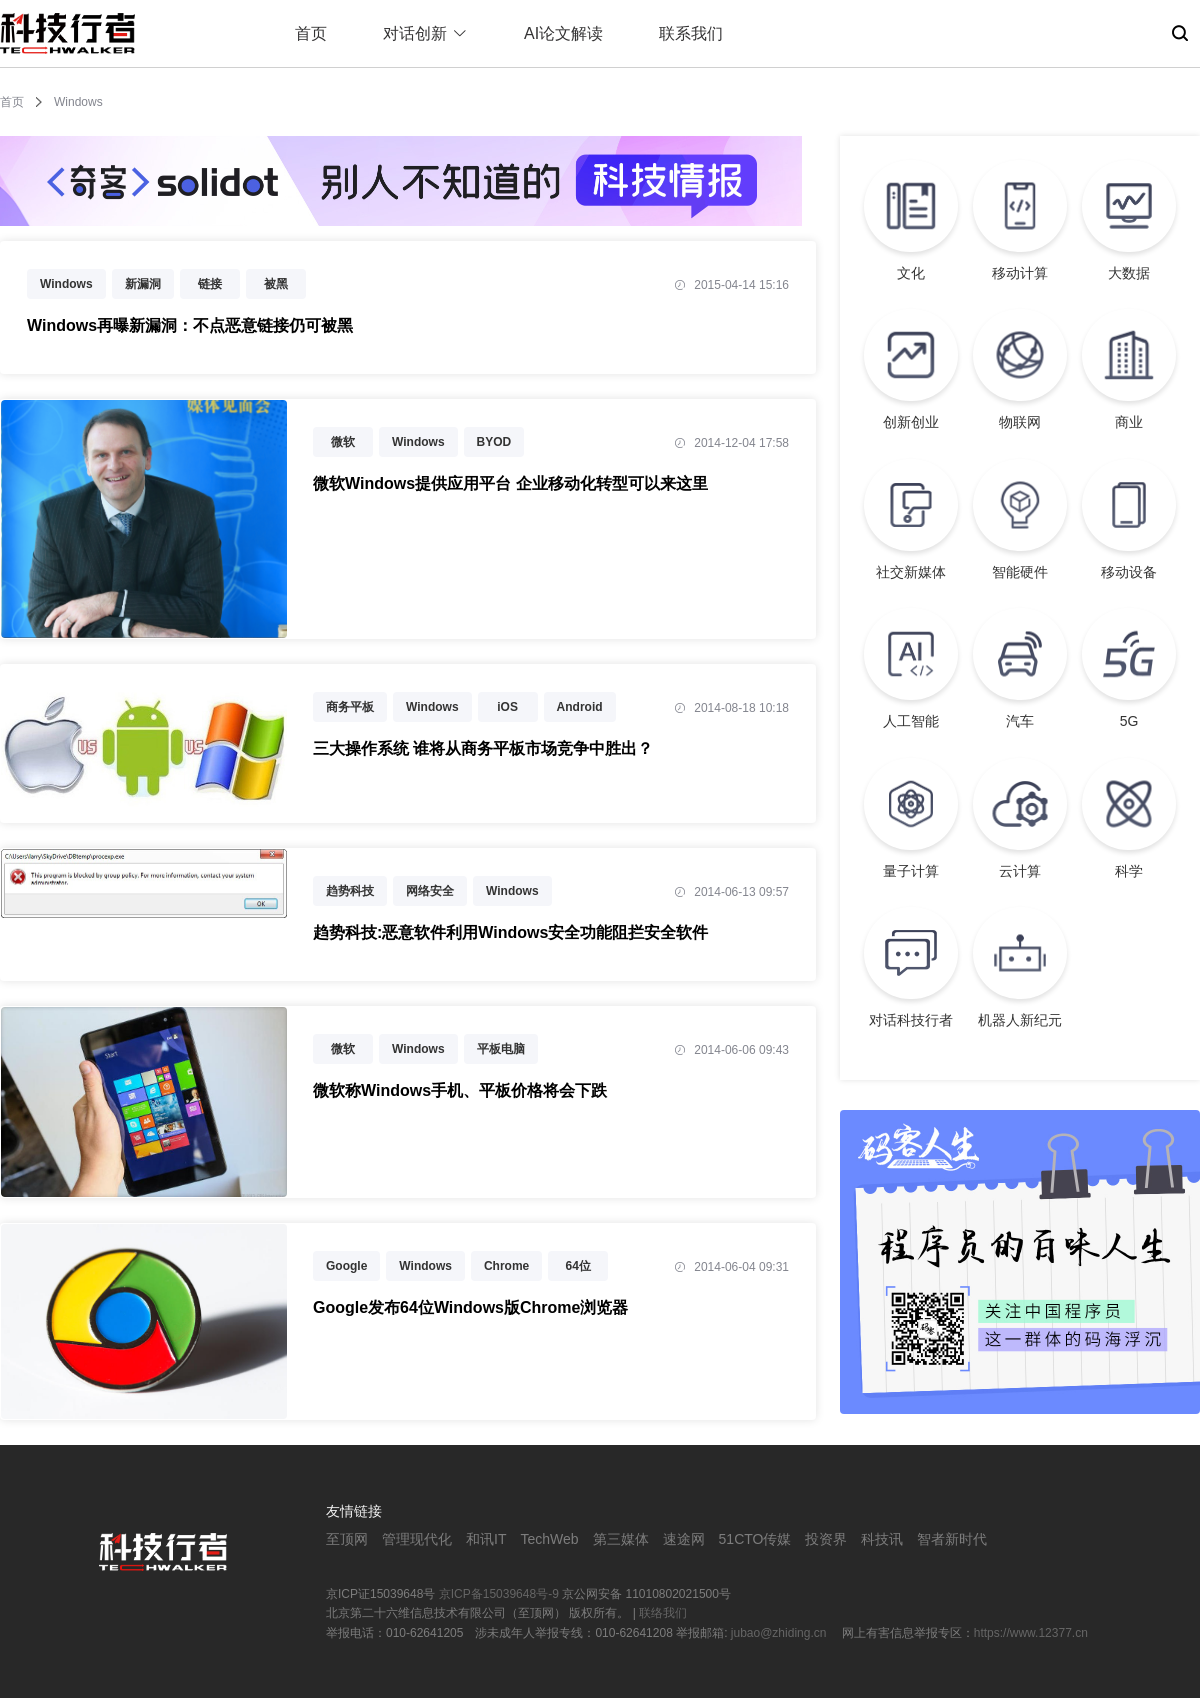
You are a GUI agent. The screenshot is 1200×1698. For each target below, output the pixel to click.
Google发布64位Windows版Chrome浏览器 (470, 1307)
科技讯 (882, 1539)
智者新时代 (952, 1539)
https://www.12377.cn (1031, 1633)
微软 (343, 442)
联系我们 (691, 33)
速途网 (684, 1539)
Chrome (506, 1266)
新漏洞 (143, 284)
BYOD (494, 442)
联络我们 (663, 1613)
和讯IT (486, 1539)
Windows (66, 284)
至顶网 (347, 1539)
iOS (507, 707)
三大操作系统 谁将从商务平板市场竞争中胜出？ (483, 748)
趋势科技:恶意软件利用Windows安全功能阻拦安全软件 (510, 932)
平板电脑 (501, 1049)
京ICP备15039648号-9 (499, 1594)
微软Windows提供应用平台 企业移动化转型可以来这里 (510, 483)
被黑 (276, 284)
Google (346, 1266)
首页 (311, 33)
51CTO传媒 (755, 1539)
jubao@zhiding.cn (780, 1633)
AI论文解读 (563, 33)
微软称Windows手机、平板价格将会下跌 (460, 1090)
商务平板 (350, 707)
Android (580, 707)
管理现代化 (417, 1539)
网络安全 (430, 891)
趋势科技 (350, 891)
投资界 (826, 1539)
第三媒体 (621, 1539)
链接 (210, 284)
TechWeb (549, 1539)
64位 (578, 1266)
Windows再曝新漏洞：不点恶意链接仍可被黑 (190, 325)
